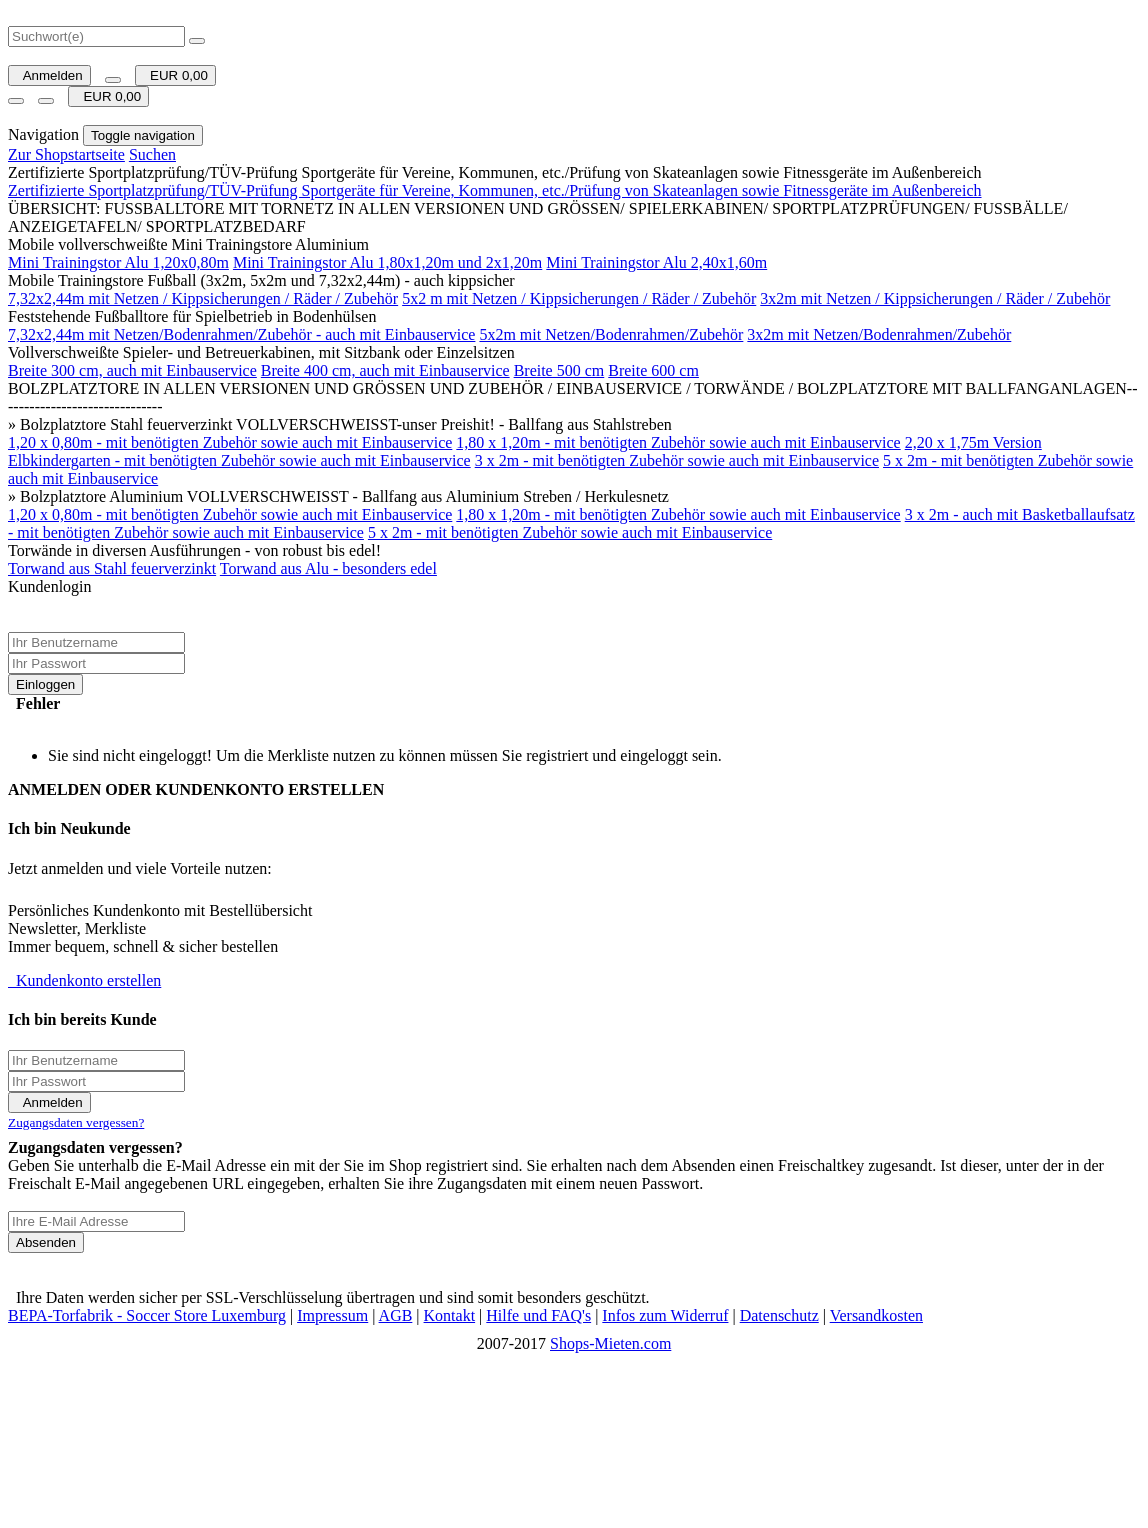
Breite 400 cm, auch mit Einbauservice (385, 370)
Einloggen (45, 684)
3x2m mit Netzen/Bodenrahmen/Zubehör (879, 334)
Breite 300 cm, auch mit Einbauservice (132, 370)
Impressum (332, 1315)
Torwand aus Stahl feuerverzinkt (112, 568)
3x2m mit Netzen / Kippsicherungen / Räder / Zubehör (935, 298)
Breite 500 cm (559, 370)
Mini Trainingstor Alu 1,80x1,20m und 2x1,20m (387, 262)
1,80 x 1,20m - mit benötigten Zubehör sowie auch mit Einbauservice (678, 442)
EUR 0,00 (175, 75)
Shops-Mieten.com (610, 1343)
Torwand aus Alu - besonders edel (328, 568)
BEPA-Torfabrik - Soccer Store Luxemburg (147, 1315)
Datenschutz (779, 1315)
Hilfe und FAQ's (538, 1315)
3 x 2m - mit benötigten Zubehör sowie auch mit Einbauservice (677, 460)
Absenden (46, 1242)
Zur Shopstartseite (66, 154)
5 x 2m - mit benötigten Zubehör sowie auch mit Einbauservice (570, 532)
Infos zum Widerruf (665, 1315)
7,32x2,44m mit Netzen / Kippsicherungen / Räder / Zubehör (203, 298)
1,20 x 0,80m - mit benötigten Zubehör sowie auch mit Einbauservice (230, 442)
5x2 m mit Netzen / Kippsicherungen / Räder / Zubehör (579, 298)
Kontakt (450, 1315)
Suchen (152, 154)
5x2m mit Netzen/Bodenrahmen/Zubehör (611, 334)
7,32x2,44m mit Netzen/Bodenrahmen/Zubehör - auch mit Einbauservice (241, 334)
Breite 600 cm (653, 370)
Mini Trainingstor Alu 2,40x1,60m (656, 262)
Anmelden (49, 75)
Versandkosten (876, 1315)
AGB (396, 1315)
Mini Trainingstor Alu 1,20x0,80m (118, 262)
